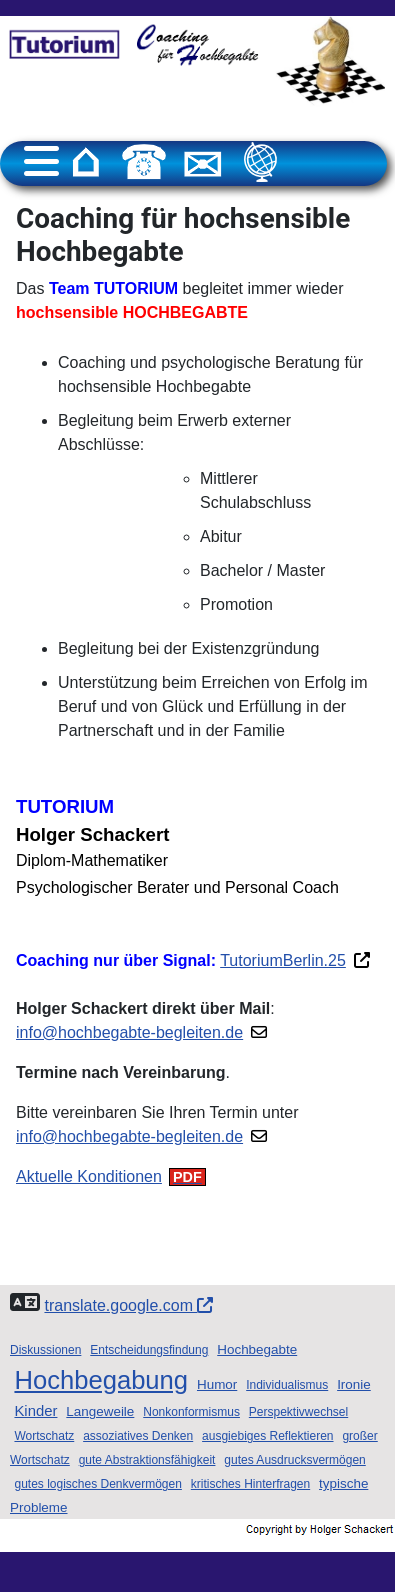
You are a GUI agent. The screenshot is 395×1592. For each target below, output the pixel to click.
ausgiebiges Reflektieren (267, 1436)
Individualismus (287, 1385)
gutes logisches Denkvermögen (97, 1484)
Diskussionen (45, 1350)
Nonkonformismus (191, 1412)
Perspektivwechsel (298, 1412)
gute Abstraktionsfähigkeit (147, 1460)
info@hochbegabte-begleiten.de (129, 1032)
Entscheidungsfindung (149, 1350)
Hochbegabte (257, 1349)
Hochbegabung (101, 1380)
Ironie (354, 1384)
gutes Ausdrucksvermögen (294, 1460)
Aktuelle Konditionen (89, 1176)
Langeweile (100, 1411)
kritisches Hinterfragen (250, 1484)
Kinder (35, 1411)
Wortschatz (44, 1436)
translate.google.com (128, 1305)
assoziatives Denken (138, 1436)
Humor (217, 1384)
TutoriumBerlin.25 (283, 960)
